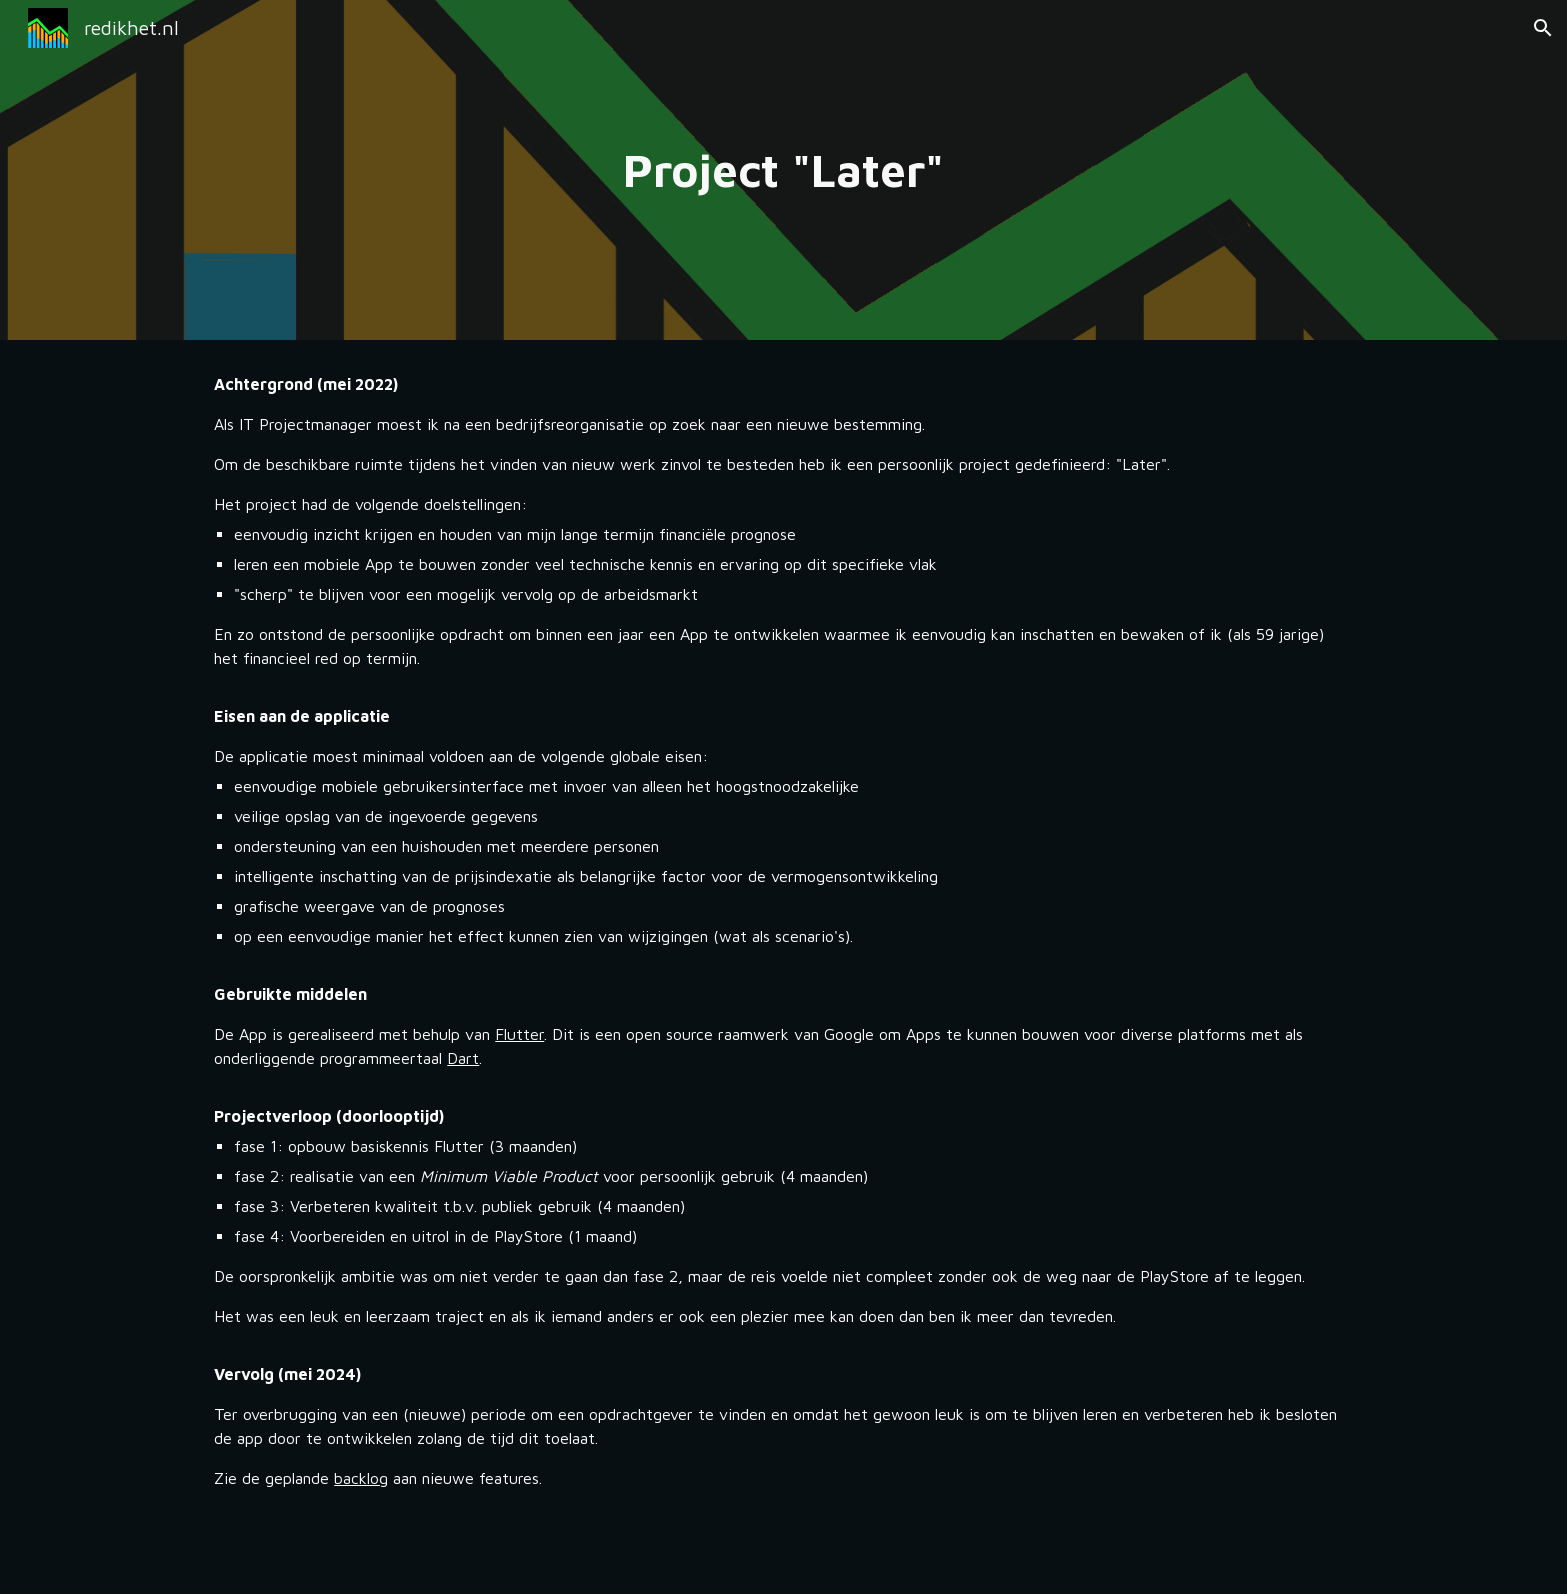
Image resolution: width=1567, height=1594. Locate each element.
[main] (784, 170)
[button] (1543, 28)
